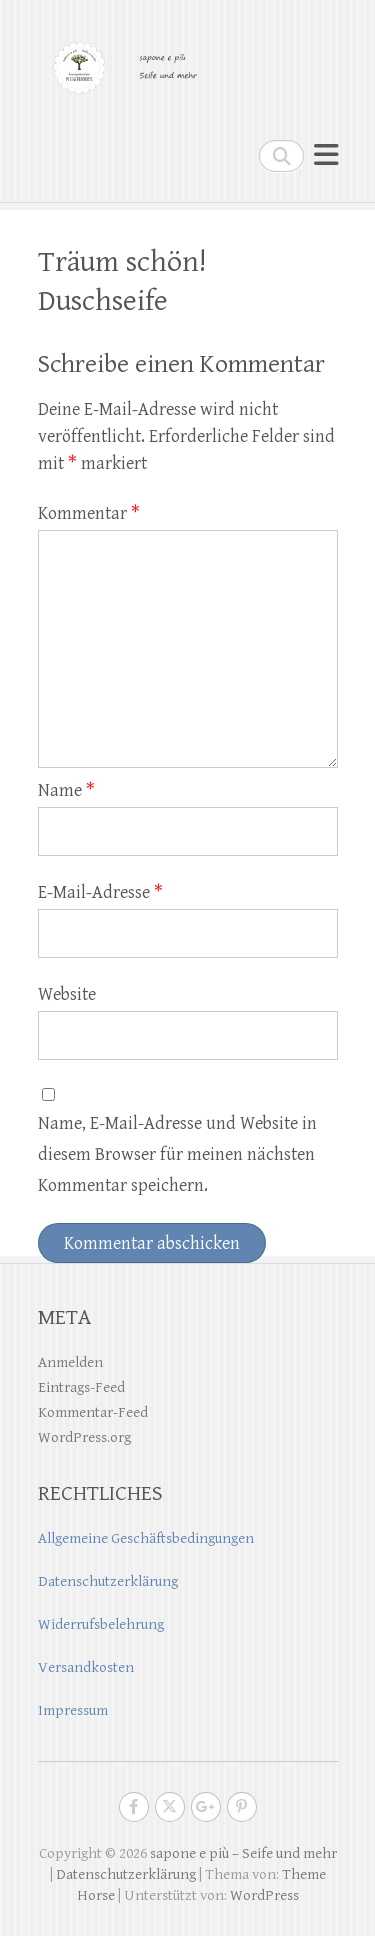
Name (66, 790)
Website (67, 994)
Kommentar (89, 513)
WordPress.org (84, 1437)
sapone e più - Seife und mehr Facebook (134, 1807)
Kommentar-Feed (93, 1412)
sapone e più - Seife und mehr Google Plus (206, 1807)
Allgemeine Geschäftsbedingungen (146, 1538)
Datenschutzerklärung (108, 1581)
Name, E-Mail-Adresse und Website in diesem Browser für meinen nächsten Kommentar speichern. (177, 1154)
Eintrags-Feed (81, 1387)
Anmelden (70, 1362)
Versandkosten (86, 1667)
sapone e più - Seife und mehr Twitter (170, 1807)
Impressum (73, 1710)
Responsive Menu (326, 155)
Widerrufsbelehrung (101, 1624)
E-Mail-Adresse (100, 892)
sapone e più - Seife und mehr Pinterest (242, 1807)
